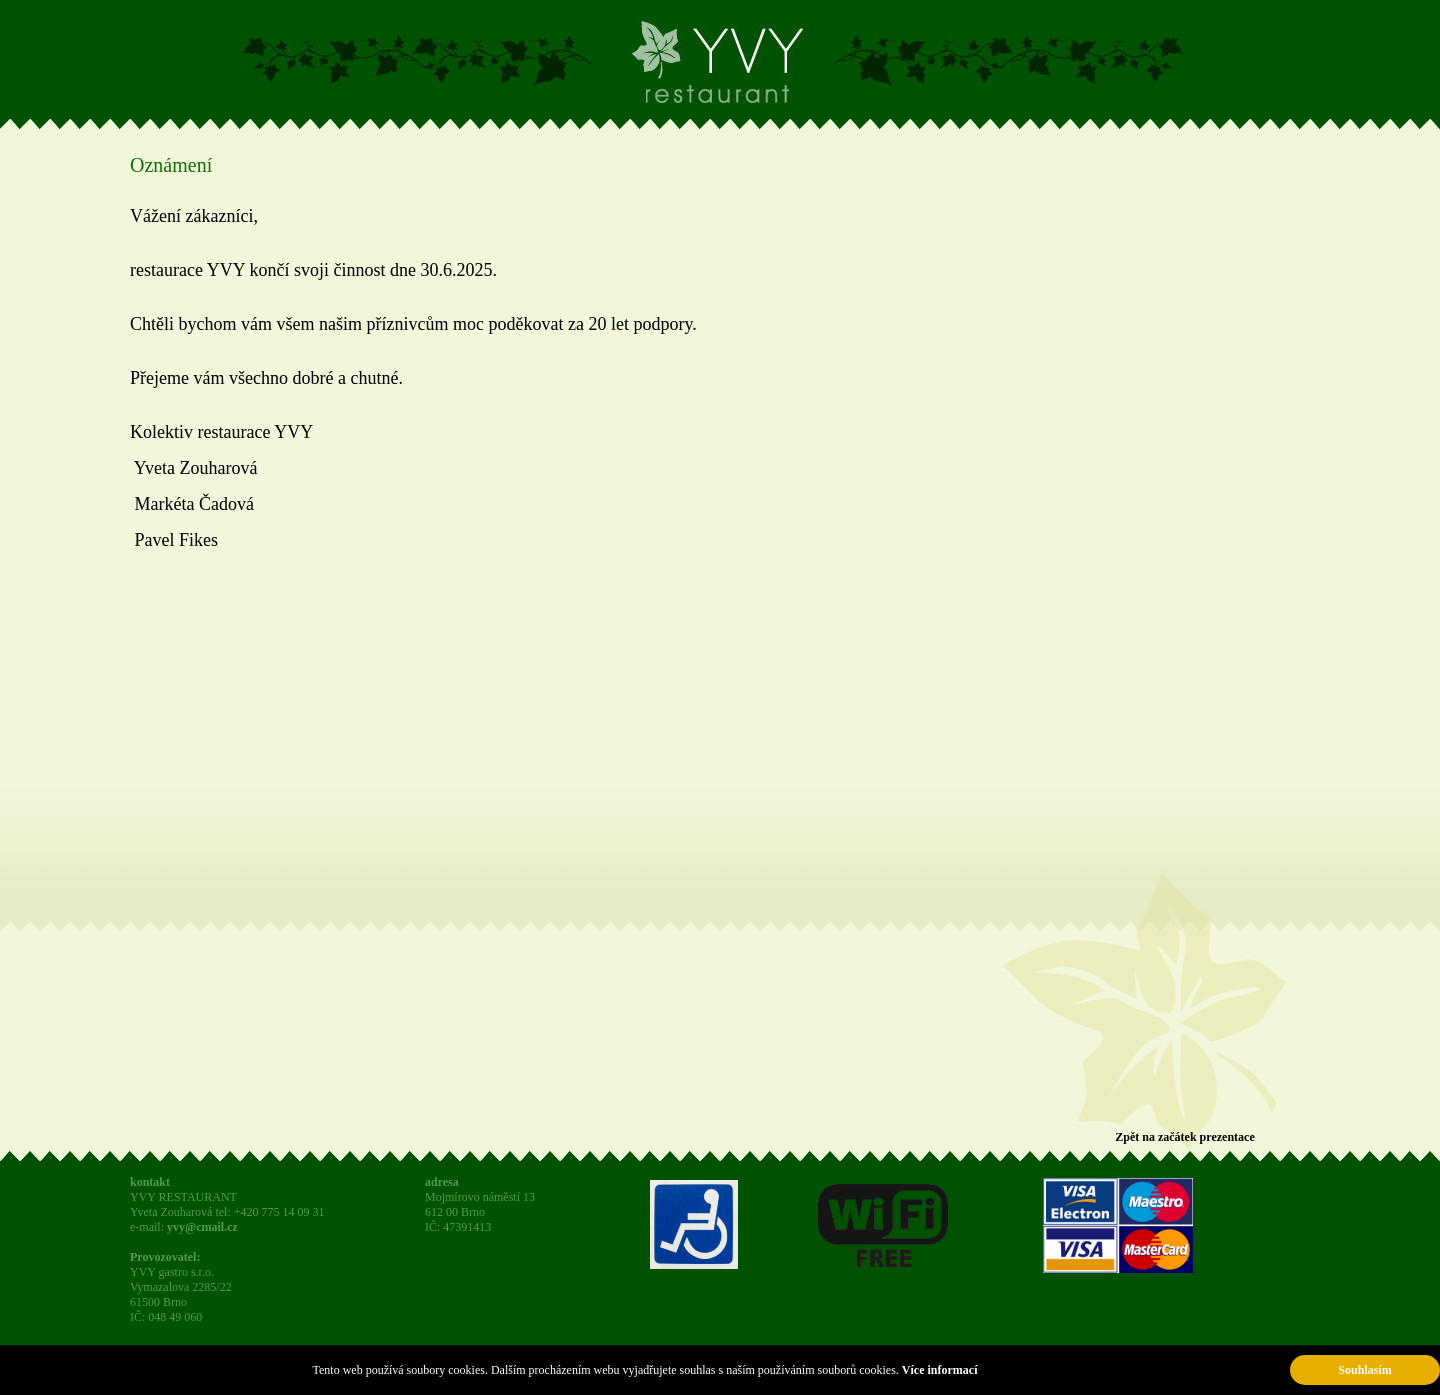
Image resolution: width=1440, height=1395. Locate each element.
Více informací (940, 1370)
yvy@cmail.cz (202, 1227)
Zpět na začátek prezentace (1184, 1137)
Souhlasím (1364, 1370)
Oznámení (171, 165)
